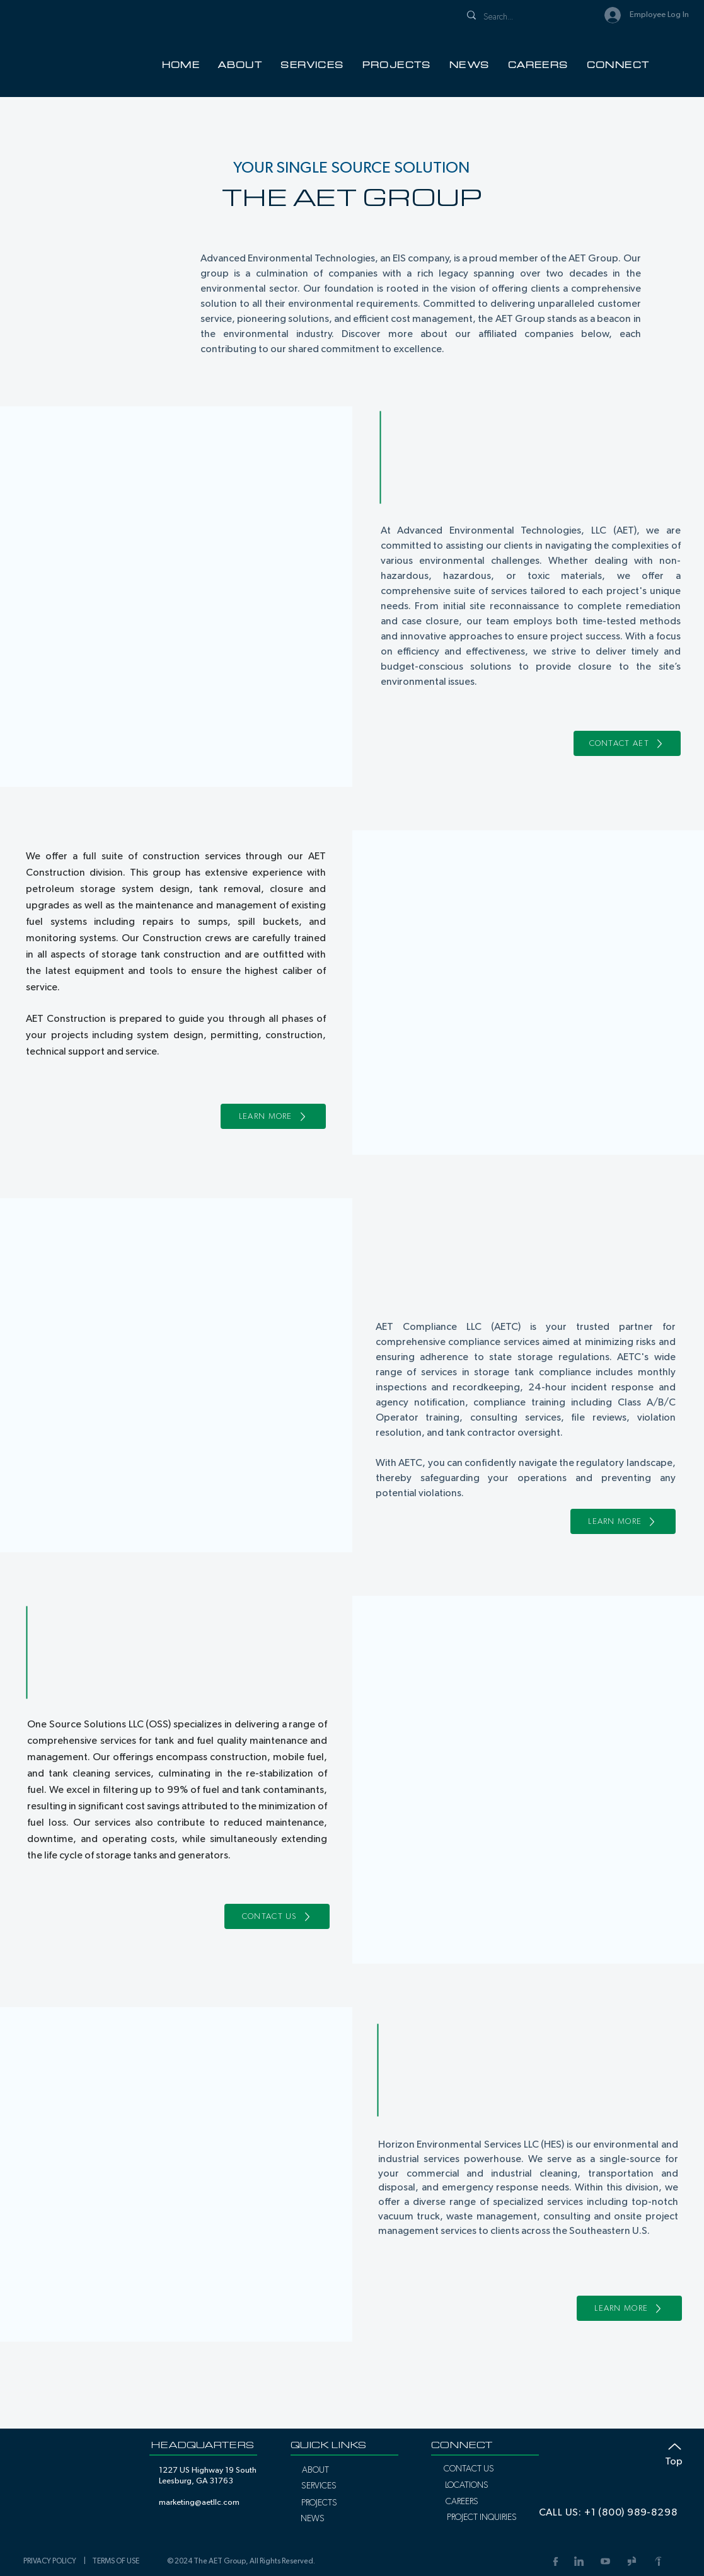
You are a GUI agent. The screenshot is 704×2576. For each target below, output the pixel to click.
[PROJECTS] (319, 2503)
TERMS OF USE (115, 2561)
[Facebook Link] (554, 2561)
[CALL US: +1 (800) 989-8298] (608, 2512)
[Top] (668, 2452)
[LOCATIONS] (467, 2485)
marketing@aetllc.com (199, 2503)
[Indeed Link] (658, 2561)
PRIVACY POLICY (51, 2561)
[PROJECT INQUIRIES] (482, 2517)
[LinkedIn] (578, 2561)
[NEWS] (313, 2518)
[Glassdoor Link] (631, 2561)
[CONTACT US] (277, 1916)
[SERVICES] (319, 2486)
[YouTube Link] (605, 2561)
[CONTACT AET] (627, 743)
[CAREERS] (462, 2501)
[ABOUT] (315, 2470)
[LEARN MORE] (273, 1116)
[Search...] (523, 17)
